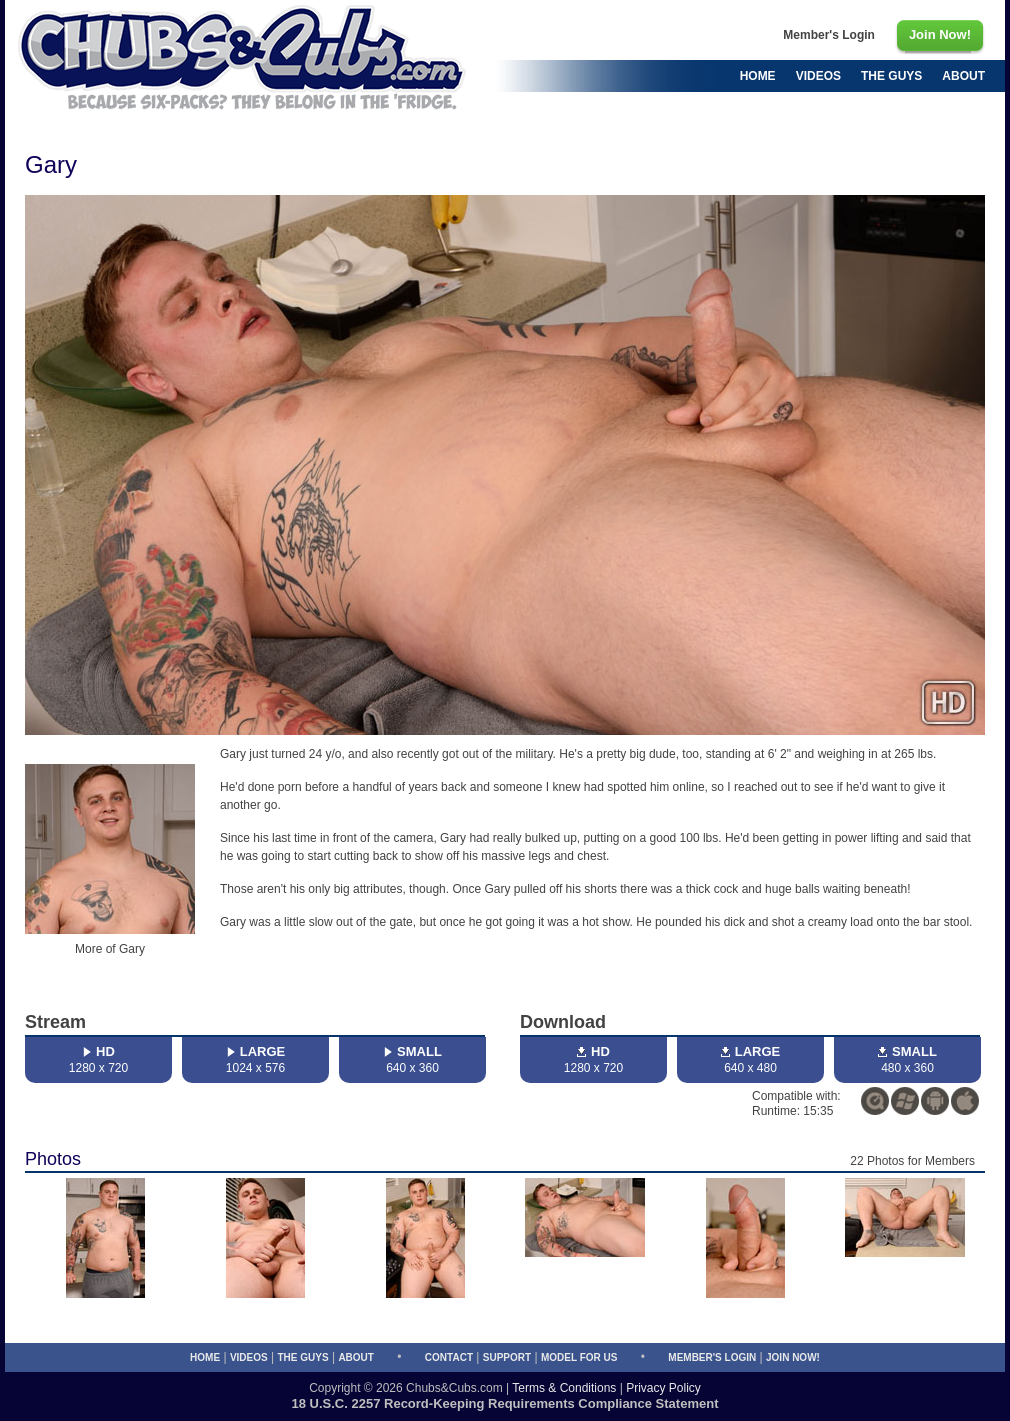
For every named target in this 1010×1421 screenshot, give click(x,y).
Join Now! (793, 1357)
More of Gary (110, 949)
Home (205, 1357)
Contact (449, 1357)
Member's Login (712, 1357)
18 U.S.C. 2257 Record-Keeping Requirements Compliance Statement (505, 1403)
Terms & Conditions (564, 1388)
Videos (249, 1357)
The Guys (302, 1357)
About (356, 1357)
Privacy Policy (663, 1388)
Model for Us (579, 1357)
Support (507, 1357)
